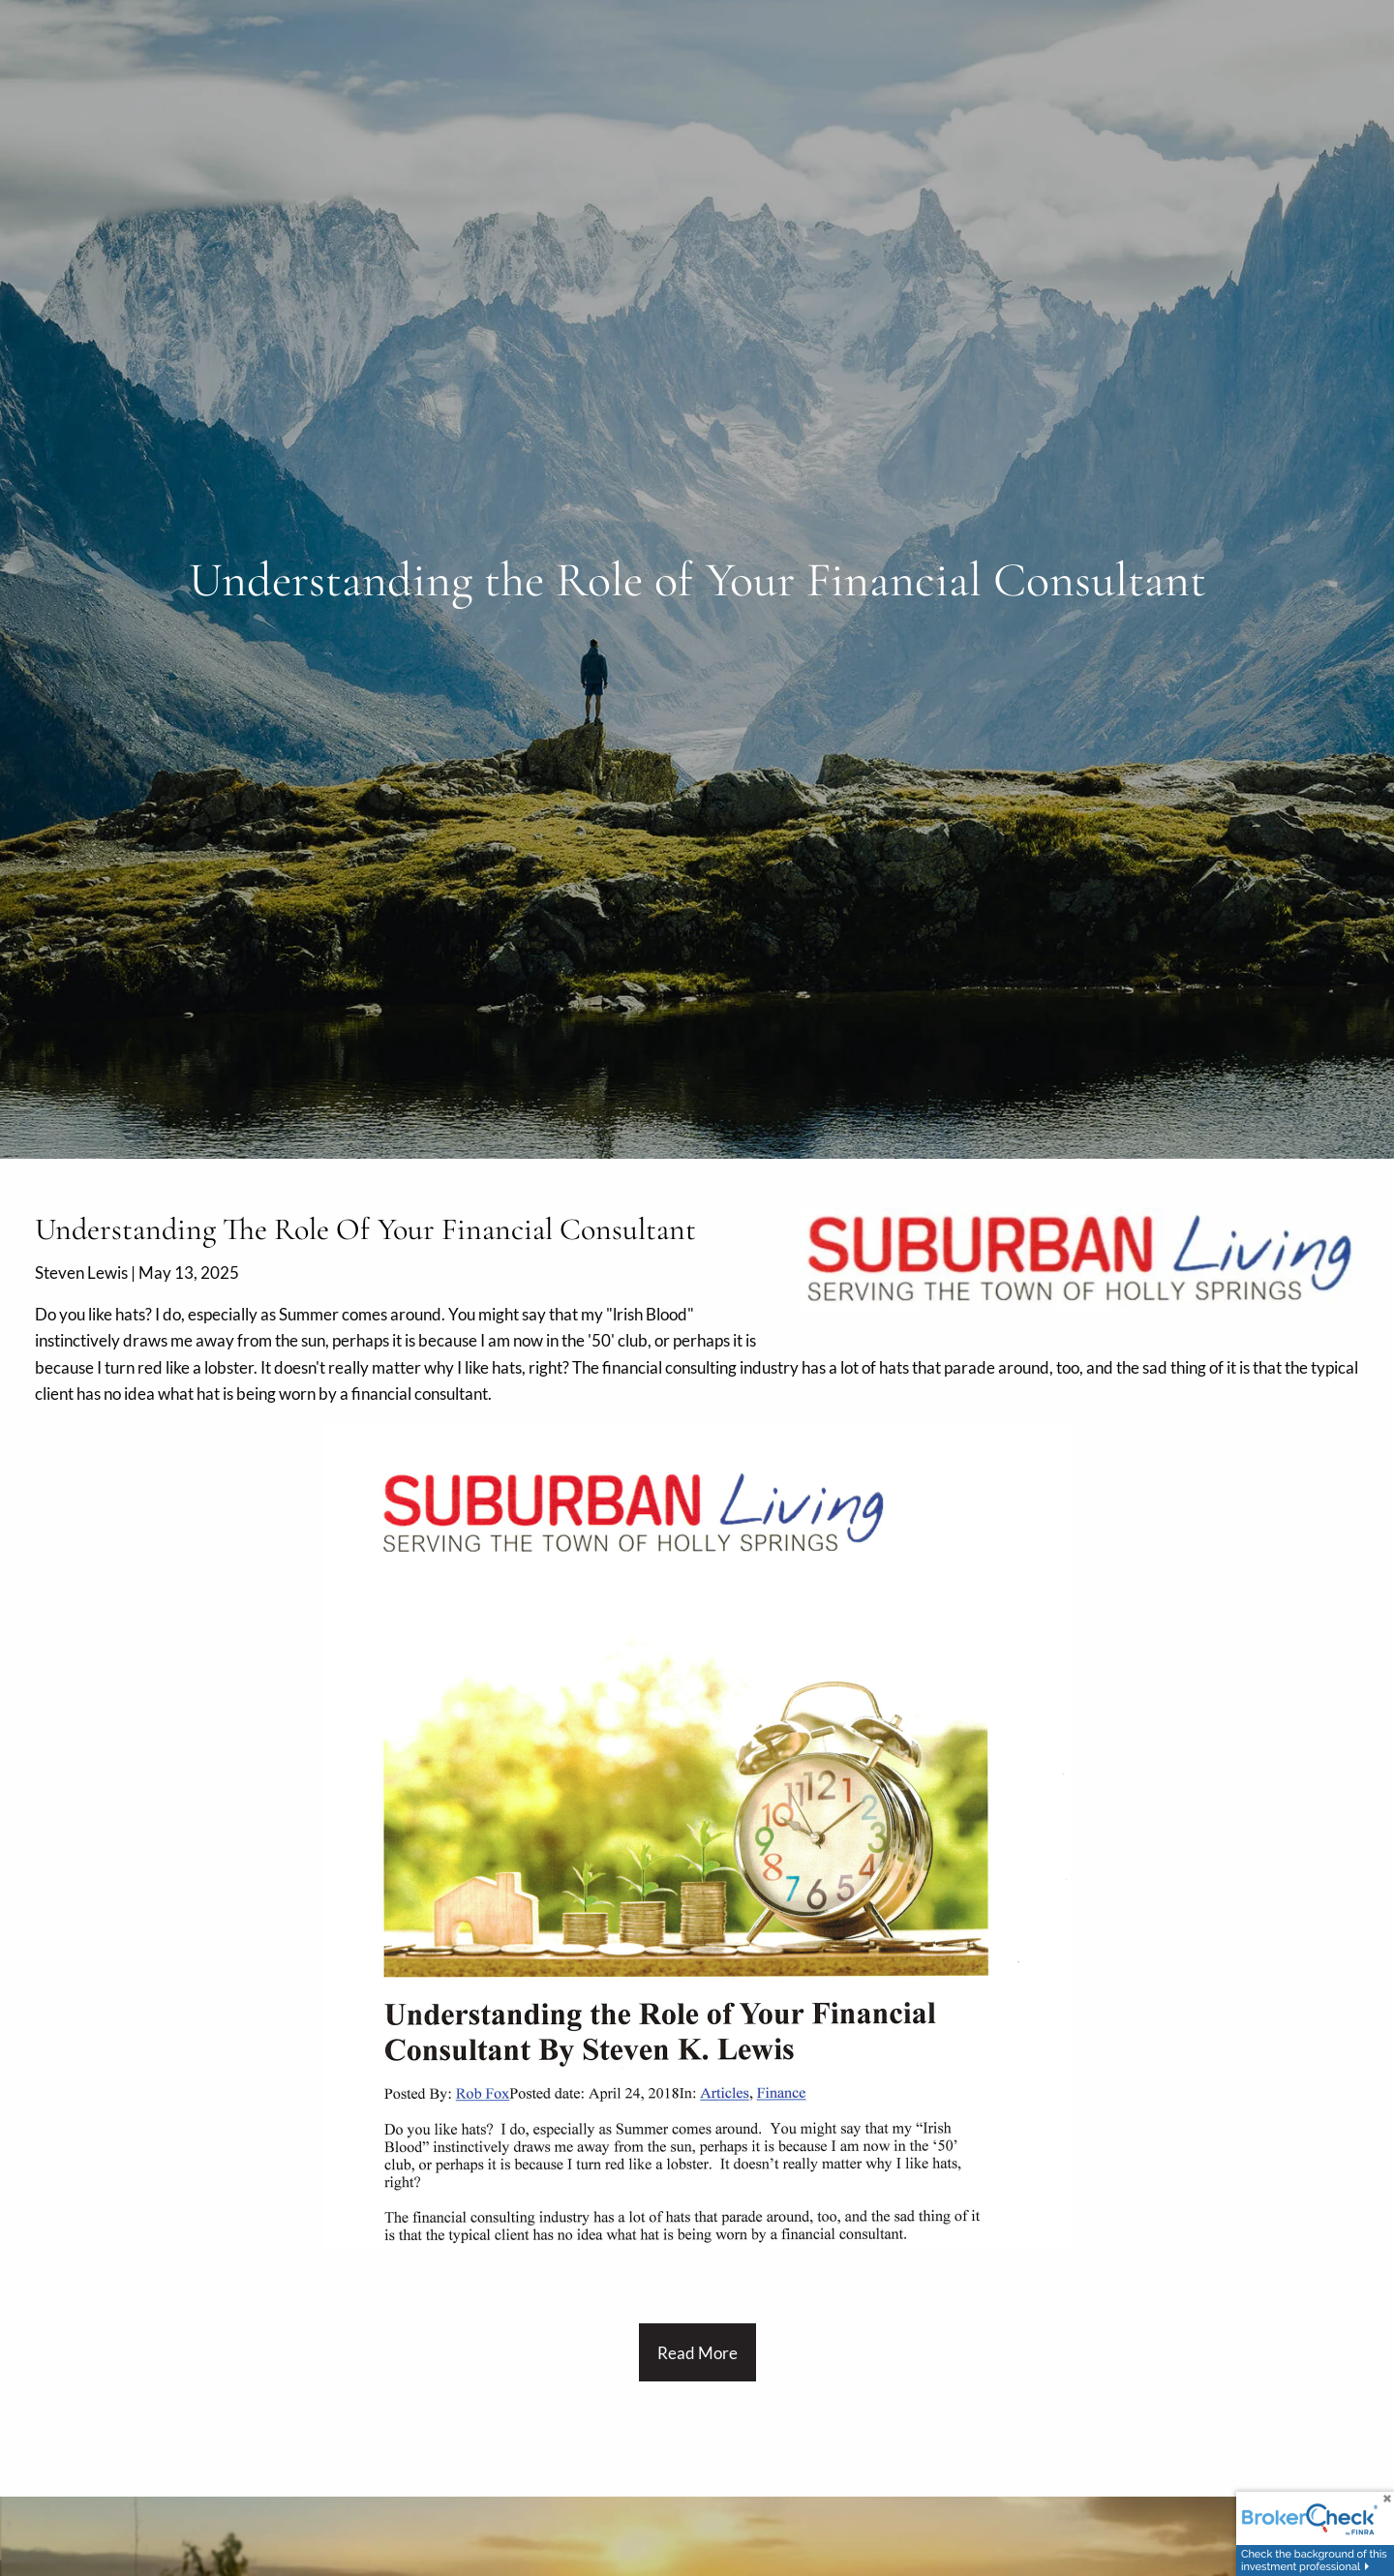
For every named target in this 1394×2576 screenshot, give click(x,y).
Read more (697, 2353)
